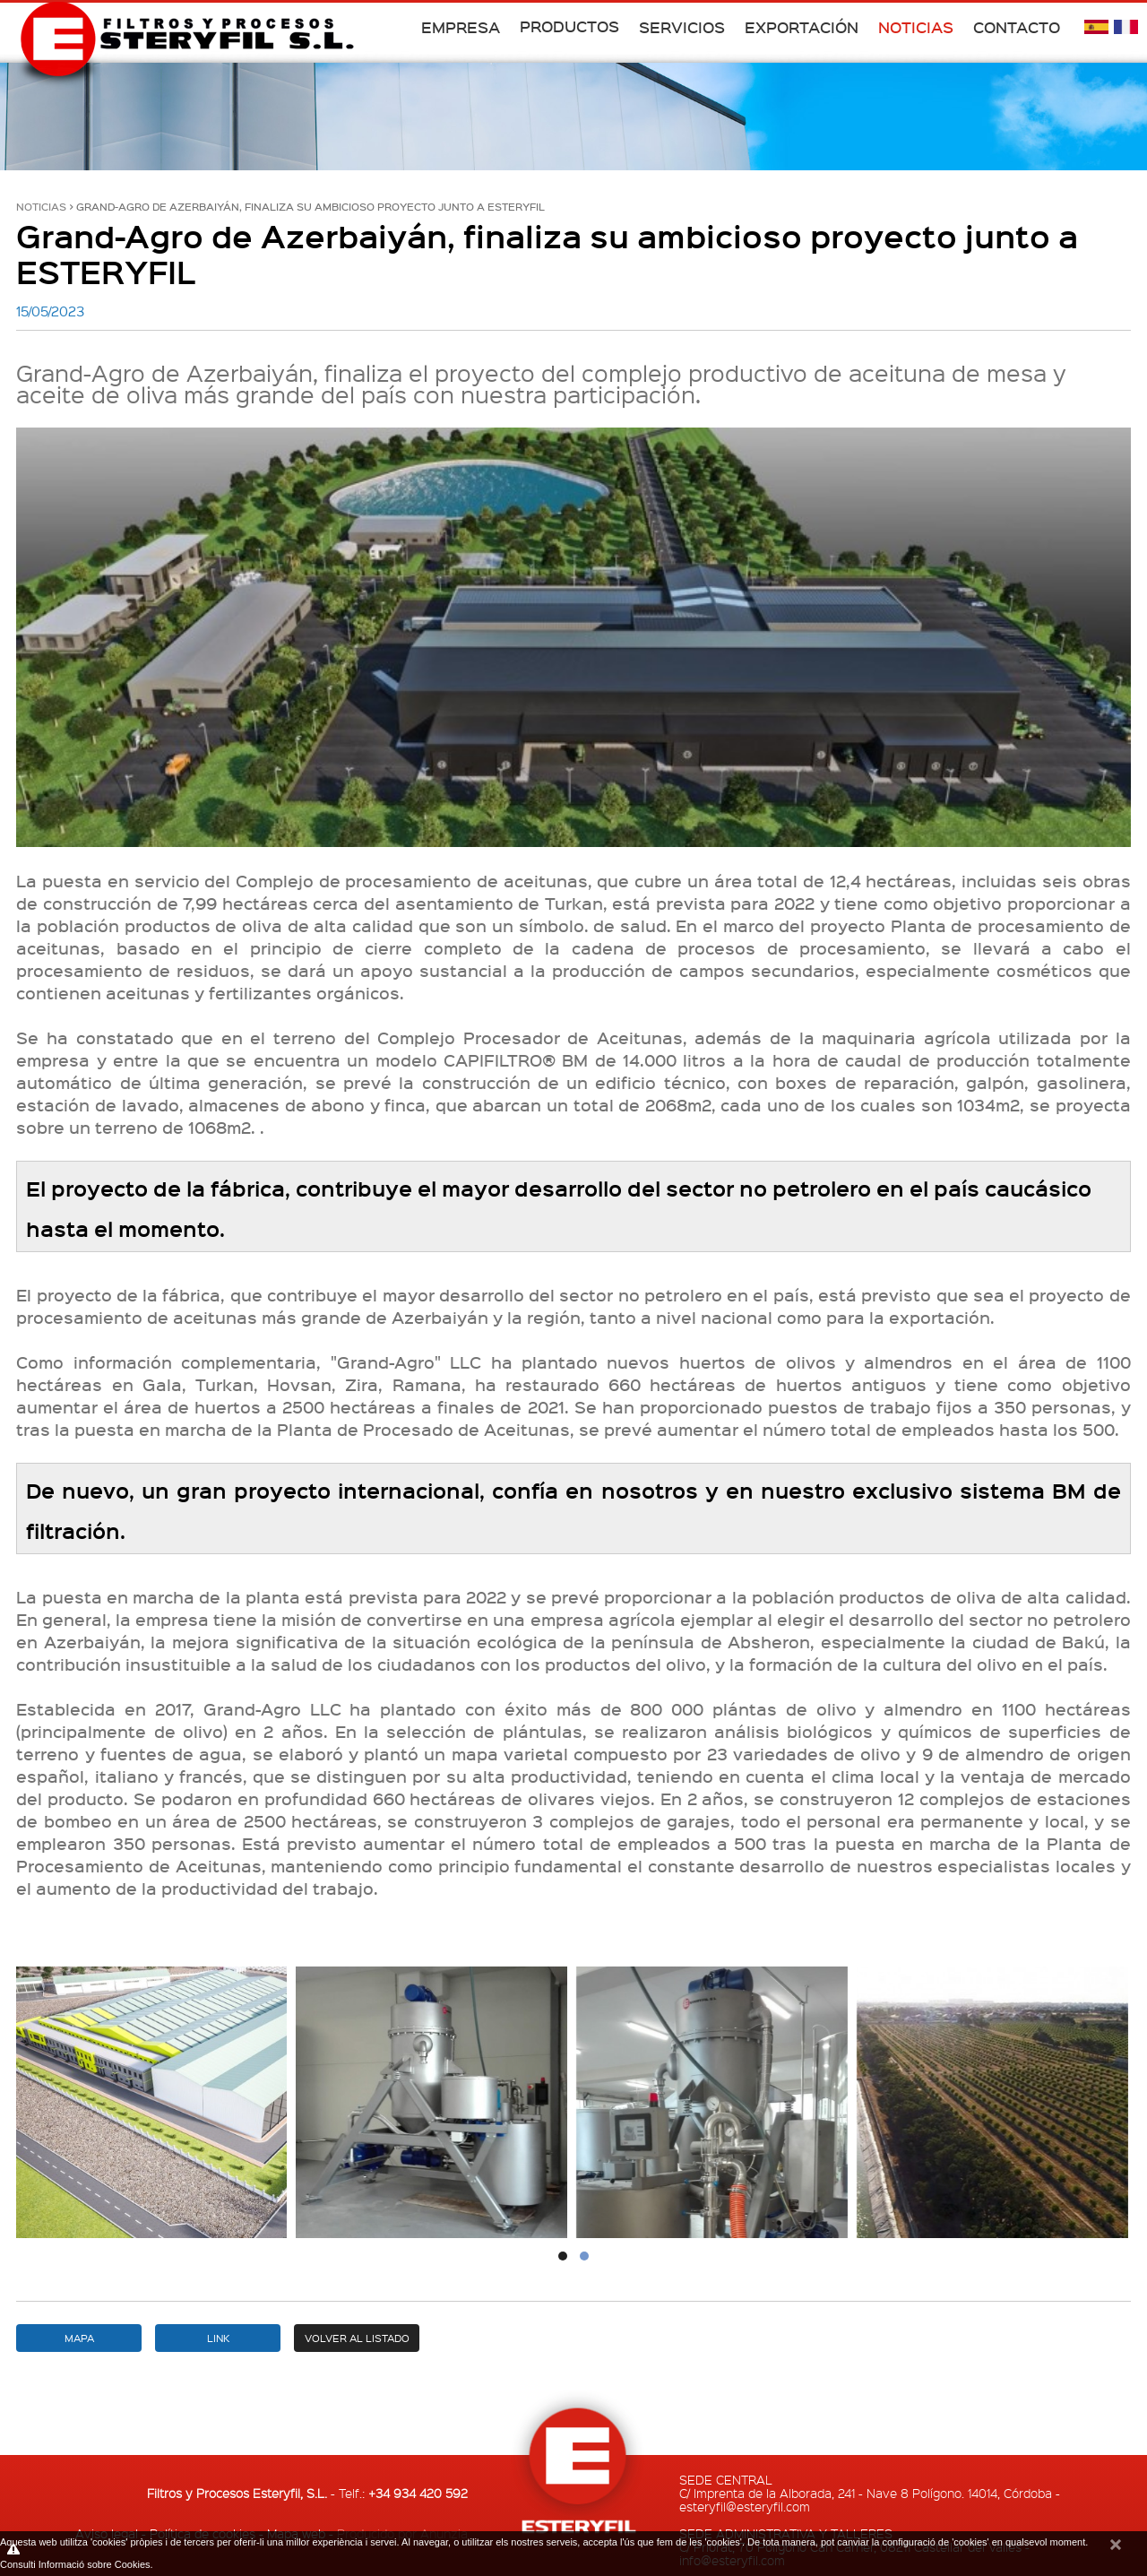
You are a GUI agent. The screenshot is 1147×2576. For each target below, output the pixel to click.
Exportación (801, 27)
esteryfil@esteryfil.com (744, 2506)
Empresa (460, 27)
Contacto (1016, 27)
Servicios (682, 27)
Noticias (915, 27)
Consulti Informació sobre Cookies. (76, 2564)
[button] (563, 2256)
